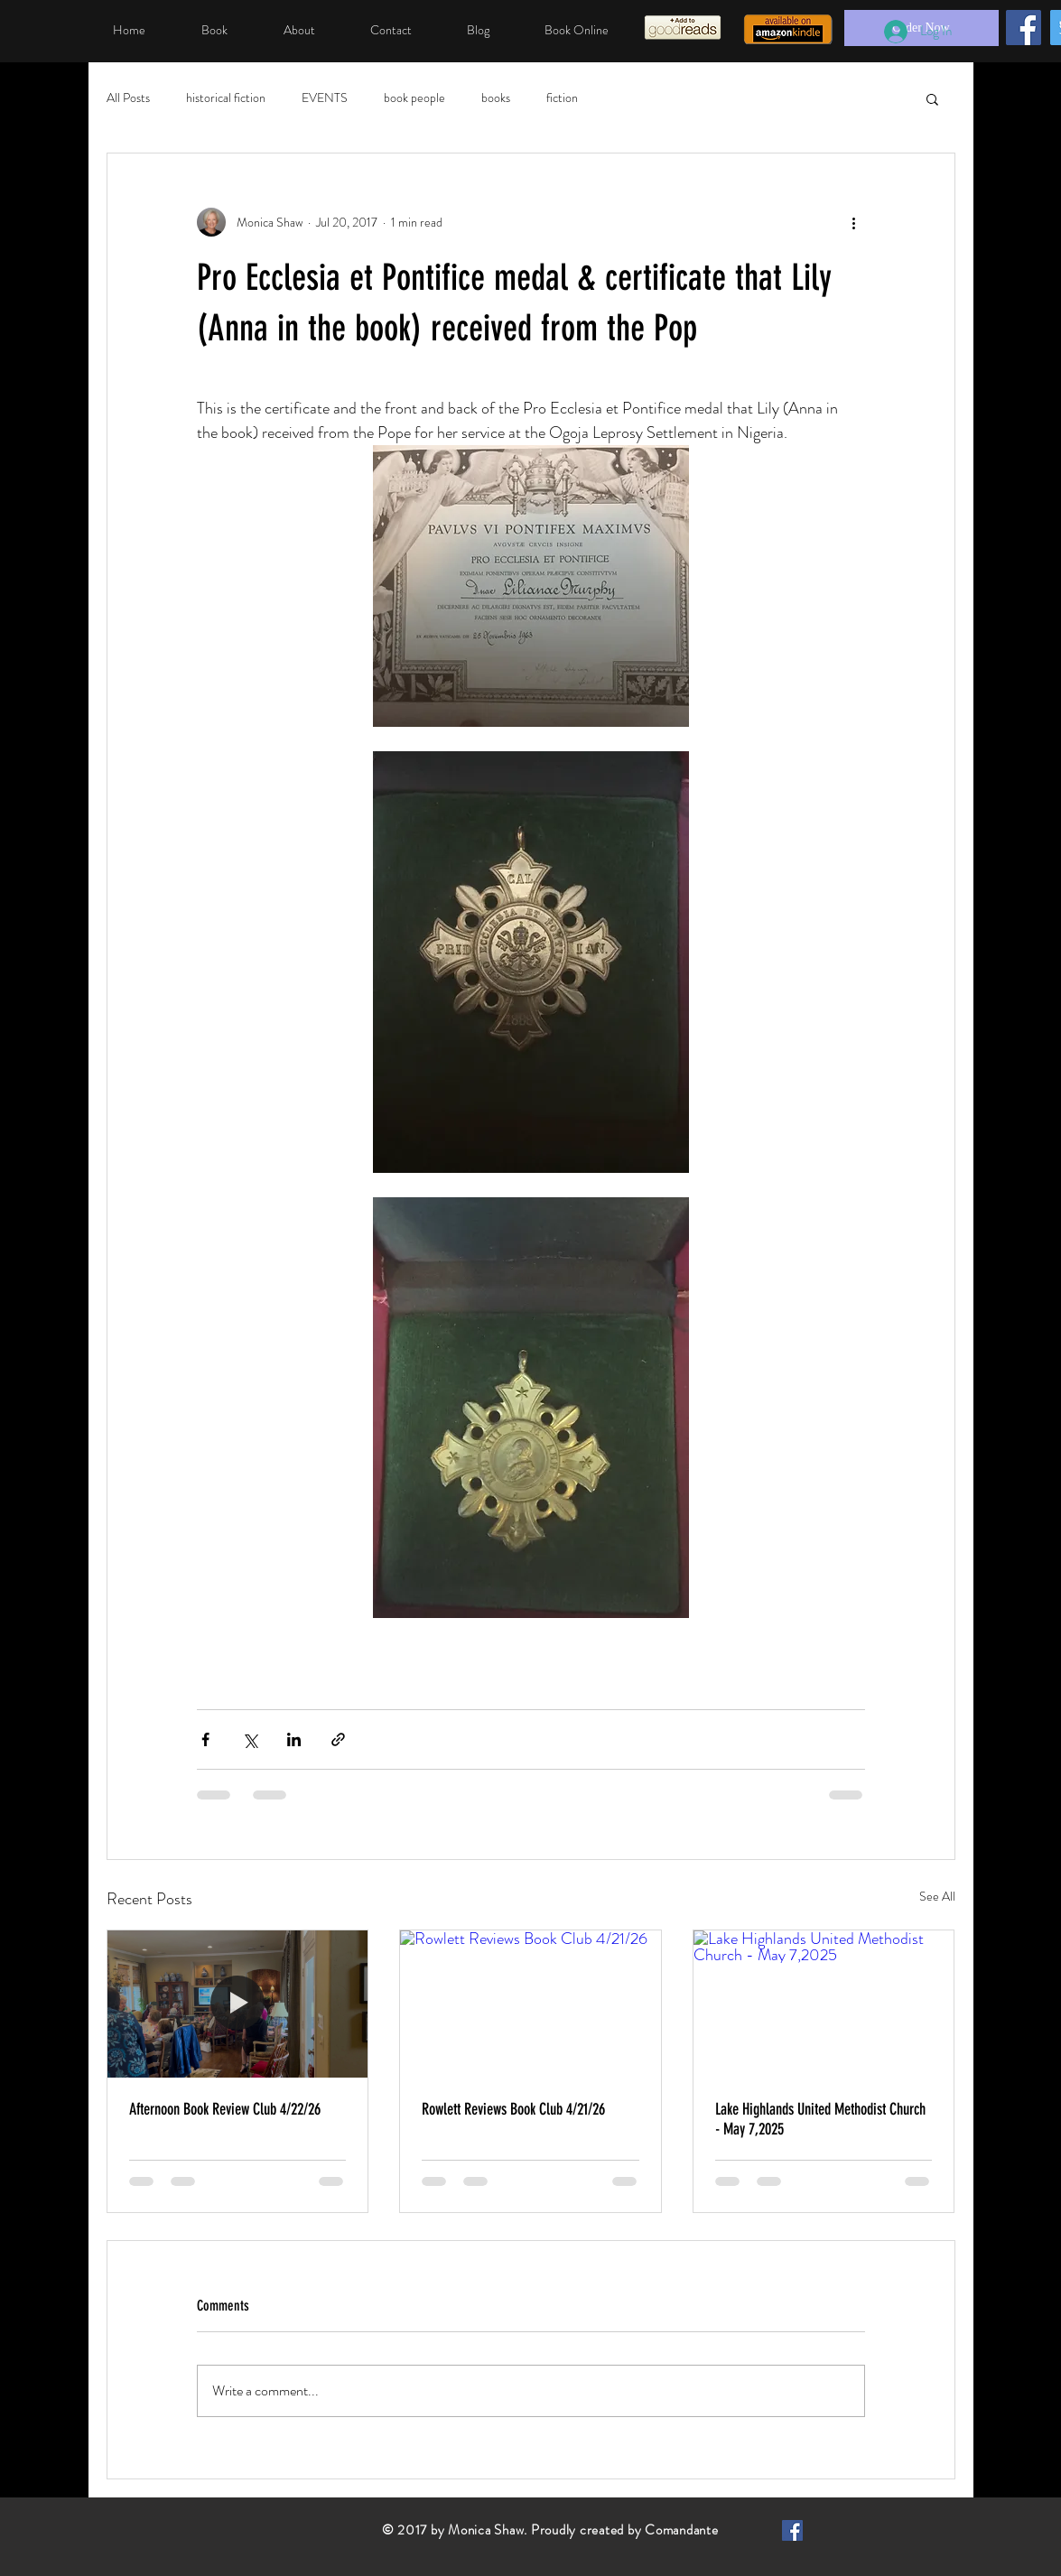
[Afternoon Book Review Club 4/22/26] (237, 2003)
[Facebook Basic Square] (792, 2530)
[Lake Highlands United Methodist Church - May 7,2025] (823, 2003)
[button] (932, 98)
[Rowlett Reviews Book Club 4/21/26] (530, 2003)
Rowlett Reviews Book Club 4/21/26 (513, 2109)
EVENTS (325, 98)
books (495, 98)
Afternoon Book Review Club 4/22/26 (225, 2109)
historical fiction (225, 98)
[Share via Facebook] (205, 1739)
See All (937, 1896)
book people (414, 98)
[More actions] (854, 222)
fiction (562, 98)
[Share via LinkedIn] (293, 1739)
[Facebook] (1023, 27)
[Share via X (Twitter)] (249, 1739)
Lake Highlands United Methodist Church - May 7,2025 (820, 2119)
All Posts (128, 98)
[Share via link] (338, 1739)
